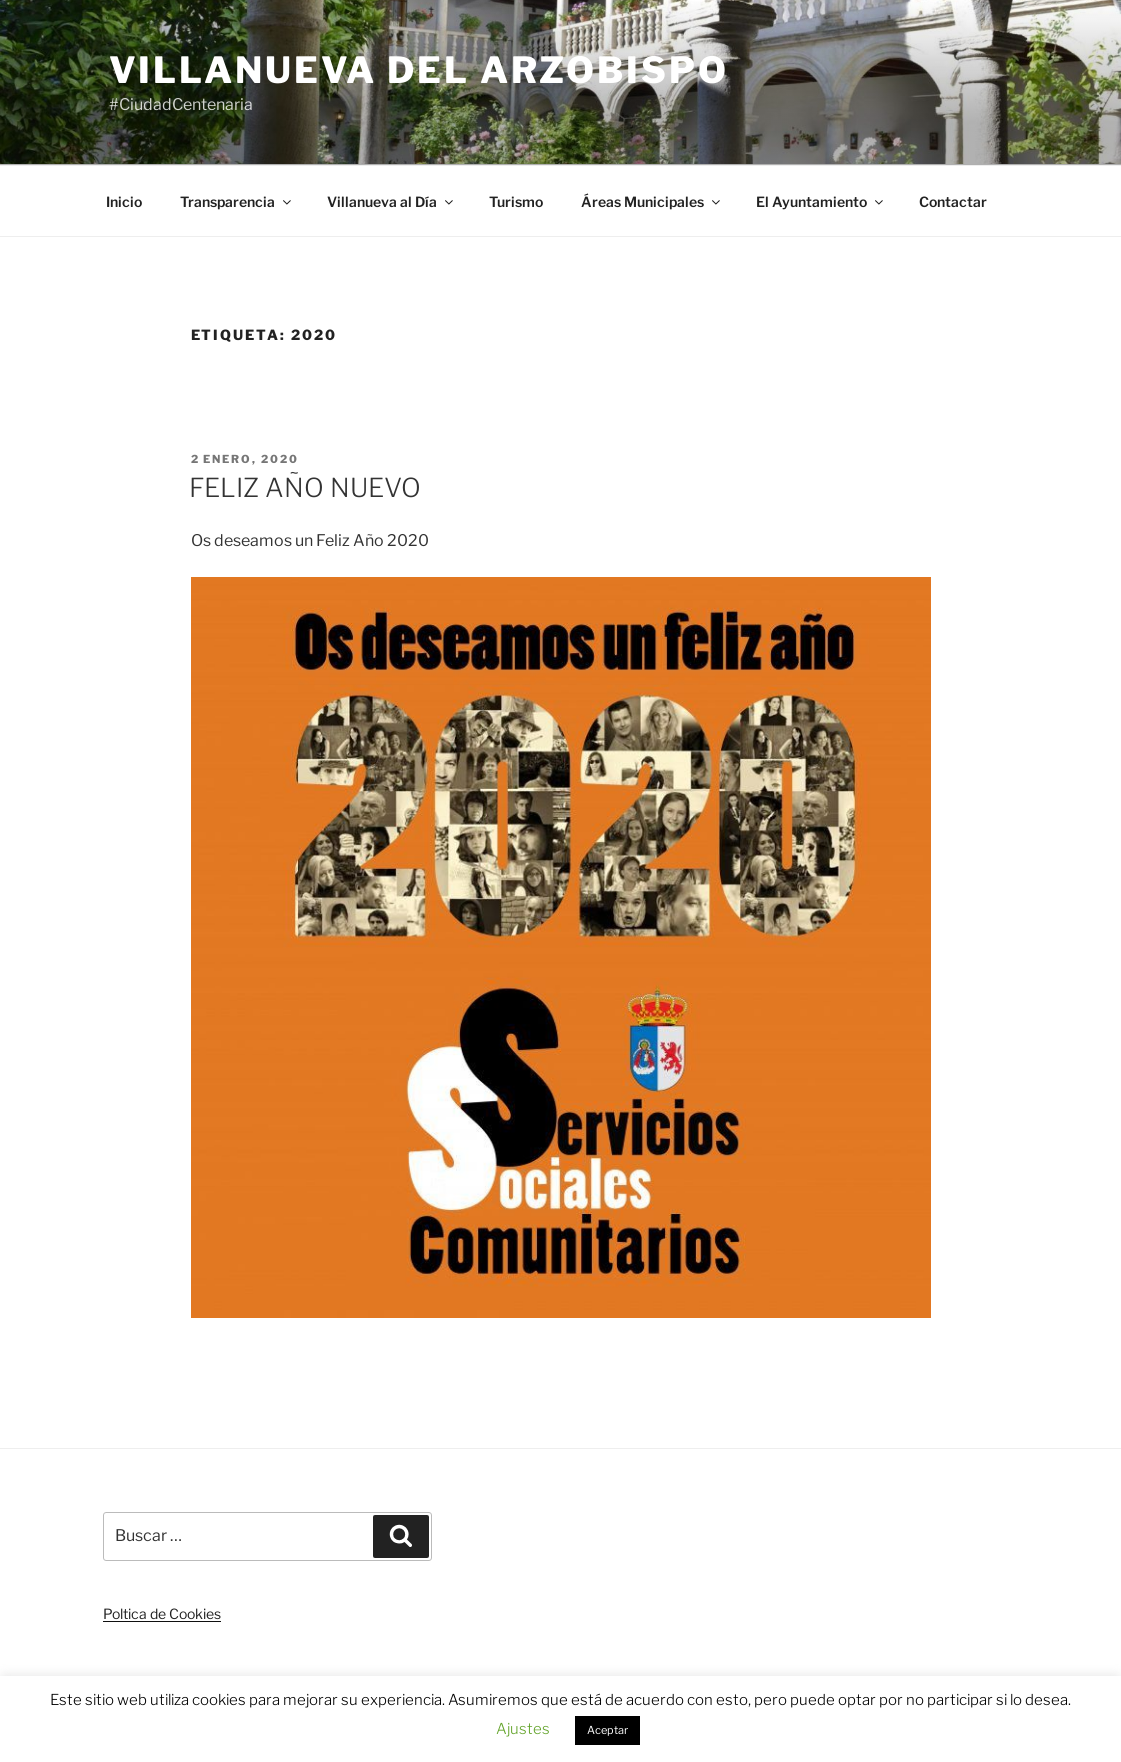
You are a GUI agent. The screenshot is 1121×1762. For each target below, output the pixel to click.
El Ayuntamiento (821, 201)
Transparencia (237, 201)
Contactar (953, 201)
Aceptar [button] (607, 1730)
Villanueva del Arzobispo (419, 70)
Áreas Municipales (652, 201)
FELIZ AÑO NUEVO (305, 487)
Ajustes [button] (523, 1729)
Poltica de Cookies (162, 1613)
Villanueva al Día (391, 201)
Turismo (516, 201)
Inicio (124, 201)
